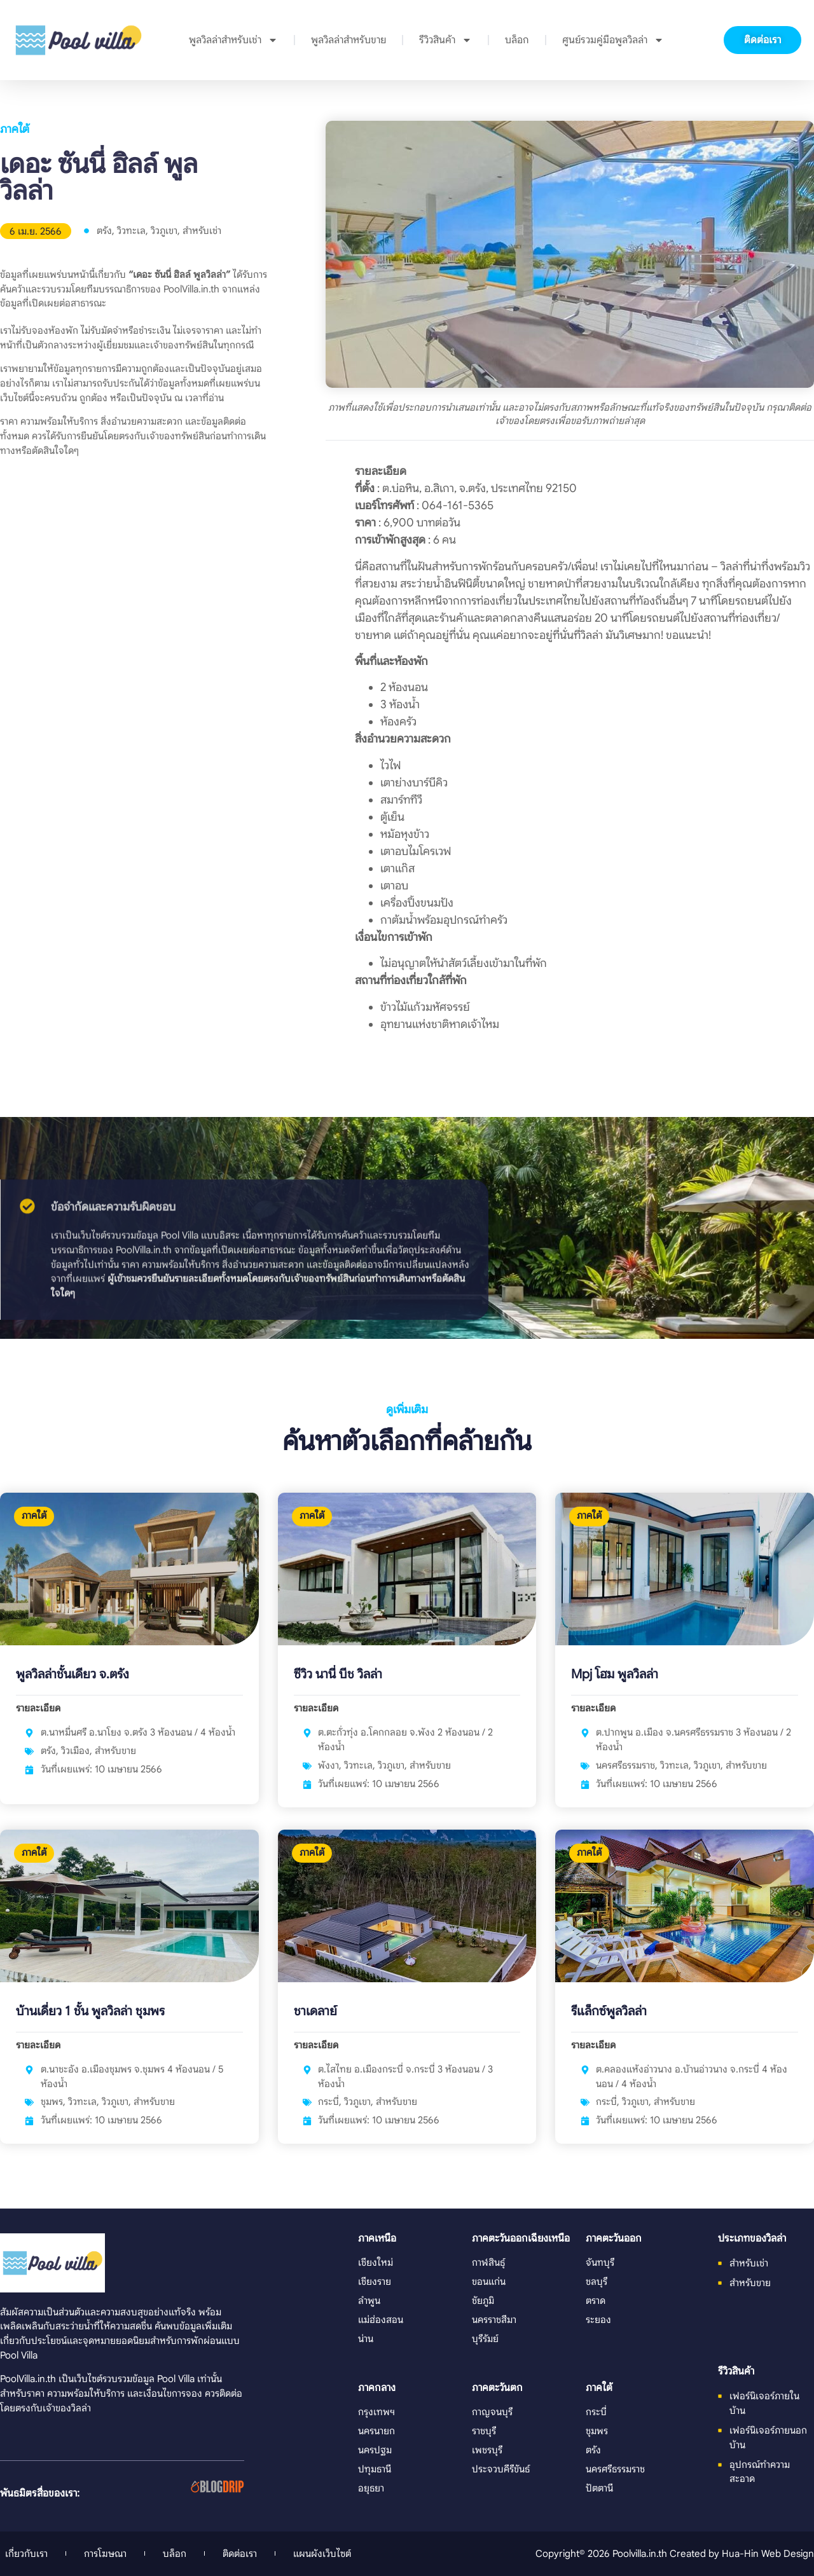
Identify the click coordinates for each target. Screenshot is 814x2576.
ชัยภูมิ (483, 2300)
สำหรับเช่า (202, 230)
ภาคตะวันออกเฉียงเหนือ (521, 2238)
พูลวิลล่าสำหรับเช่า (233, 40)
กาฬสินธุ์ (488, 2262)
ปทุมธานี (374, 2469)
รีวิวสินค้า (445, 40)
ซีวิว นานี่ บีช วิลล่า (338, 1674)
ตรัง (104, 230)
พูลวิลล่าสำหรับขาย (348, 40)
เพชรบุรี (487, 2450)
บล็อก (517, 40)
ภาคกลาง (377, 2387)
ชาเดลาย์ (315, 2011)
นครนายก (376, 2431)
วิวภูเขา (164, 230)
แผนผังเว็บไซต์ (322, 2553)
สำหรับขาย (115, 1750)
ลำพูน (369, 2300)
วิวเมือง (75, 1750)
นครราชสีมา (494, 2319)
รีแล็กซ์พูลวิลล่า (609, 2011)
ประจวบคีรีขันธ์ (501, 2469)
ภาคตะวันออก (614, 2238)
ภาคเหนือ (377, 2238)
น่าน (365, 2339)
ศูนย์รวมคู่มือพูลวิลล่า (613, 40)
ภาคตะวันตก (497, 2387)
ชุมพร (52, 2101)
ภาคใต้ (14, 129)
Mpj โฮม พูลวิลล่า (614, 1674)
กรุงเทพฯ (376, 2412)
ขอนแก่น (489, 2281)
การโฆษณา (105, 2553)
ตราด (595, 2300)
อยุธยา (371, 2488)
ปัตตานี (599, 2488)
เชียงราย (374, 2281)
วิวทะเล (131, 230)
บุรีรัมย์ (485, 2339)
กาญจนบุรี (492, 2412)
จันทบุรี (600, 2262)
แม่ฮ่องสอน (380, 2319)
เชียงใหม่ (375, 2262)
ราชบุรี (484, 2431)
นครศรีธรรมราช (625, 1765)
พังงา (328, 1765)
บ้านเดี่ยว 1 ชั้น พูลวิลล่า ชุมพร (90, 2011)
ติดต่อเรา (240, 2553)
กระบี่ (328, 2101)
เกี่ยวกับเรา (26, 2553)
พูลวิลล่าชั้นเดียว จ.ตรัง (72, 1674)
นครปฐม (375, 2450)
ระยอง (598, 2319)
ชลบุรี (596, 2281)
